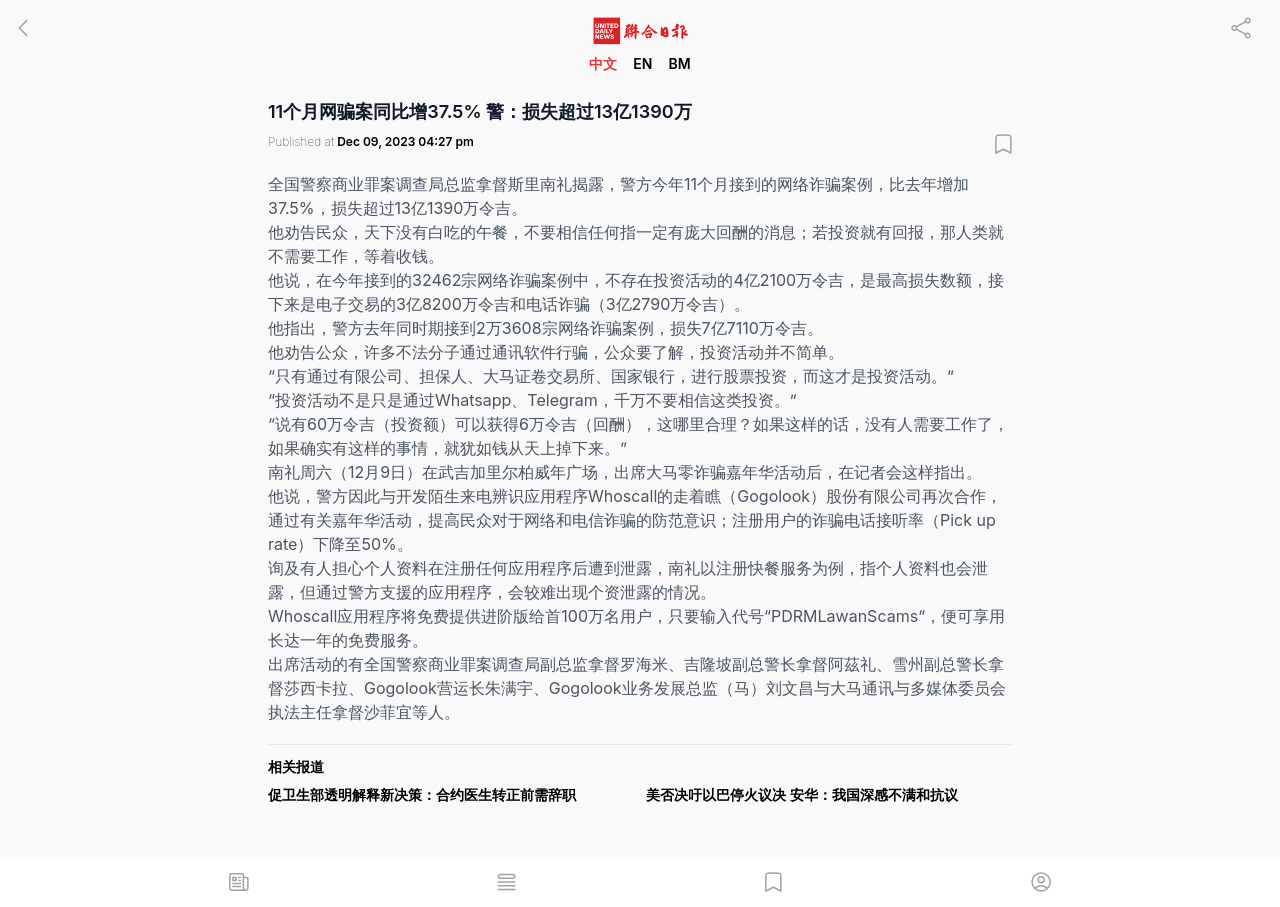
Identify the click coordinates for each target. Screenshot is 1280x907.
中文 (603, 63)
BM (679, 63)
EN (642, 63)
